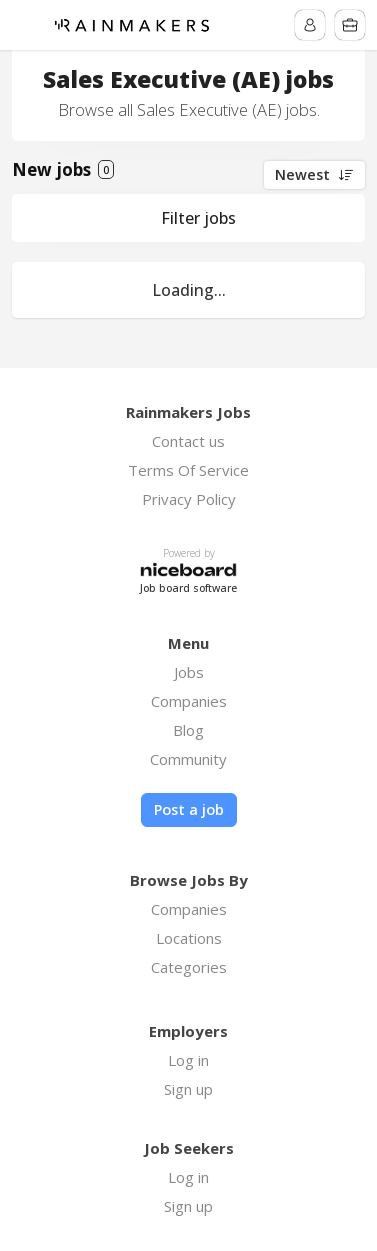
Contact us (188, 441)
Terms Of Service (188, 470)
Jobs (189, 672)
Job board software (188, 588)
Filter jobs (198, 218)
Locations (189, 938)
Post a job (189, 809)
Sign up (188, 1089)
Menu (27, 25)
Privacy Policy (189, 499)
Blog (188, 730)
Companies (189, 701)
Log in (188, 1060)
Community (188, 759)
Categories (189, 967)
